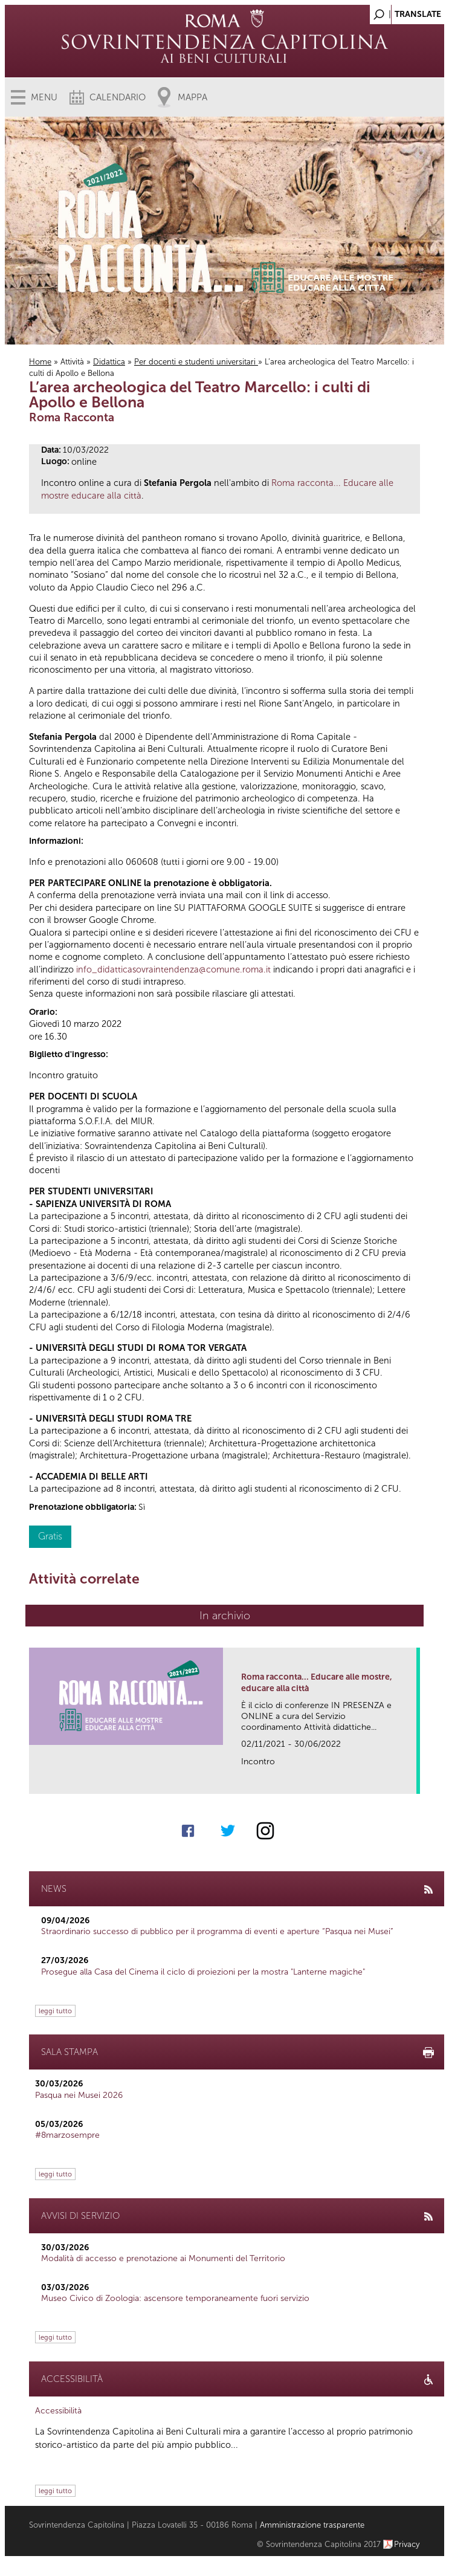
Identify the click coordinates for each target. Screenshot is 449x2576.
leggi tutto (55, 2011)
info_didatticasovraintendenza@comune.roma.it (173, 969)
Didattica (109, 361)
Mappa (192, 97)
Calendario (117, 97)
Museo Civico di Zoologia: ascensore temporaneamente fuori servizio (175, 2298)
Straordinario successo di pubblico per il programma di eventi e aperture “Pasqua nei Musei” (217, 1931)
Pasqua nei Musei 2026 (79, 2095)
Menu (44, 97)
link (411, 1781)
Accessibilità (58, 2411)
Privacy (407, 2544)
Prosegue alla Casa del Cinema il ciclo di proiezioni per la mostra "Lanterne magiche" (203, 1972)
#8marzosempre (67, 2135)
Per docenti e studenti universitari (196, 361)
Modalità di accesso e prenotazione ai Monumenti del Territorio (163, 2258)
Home (40, 361)
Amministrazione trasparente (312, 2524)
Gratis (50, 1536)
